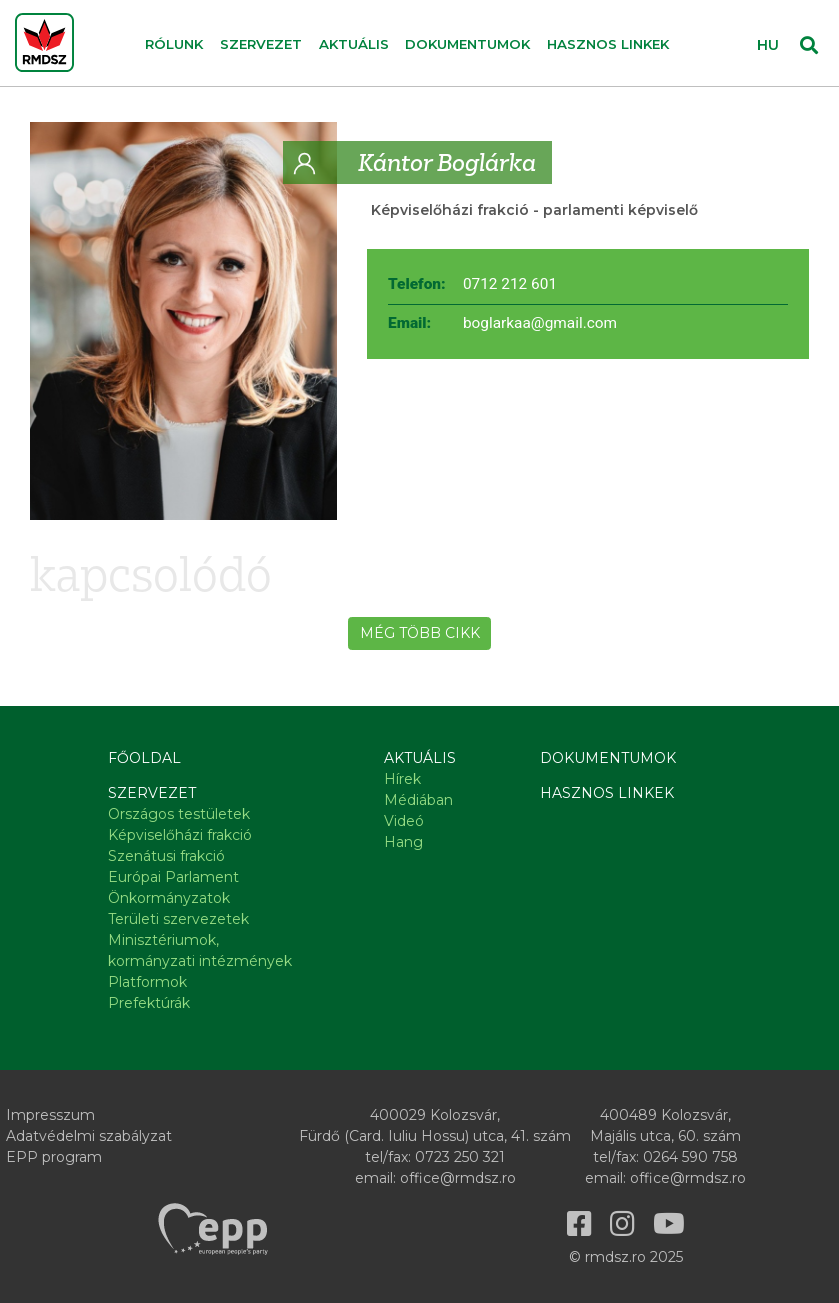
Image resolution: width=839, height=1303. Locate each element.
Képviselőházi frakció (450, 210)
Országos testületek (179, 814)
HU (768, 45)
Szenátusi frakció (166, 856)
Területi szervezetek (178, 919)
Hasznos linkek (608, 44)
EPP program (54, 1157)
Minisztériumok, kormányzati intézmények (200, 950)
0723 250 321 (460, 1157)
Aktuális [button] (354, 44)
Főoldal (144, 758)
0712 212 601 (510, 284)
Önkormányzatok (169, 898)
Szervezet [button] (261, 44)
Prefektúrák (149, 1003)
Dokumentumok (467, 44)
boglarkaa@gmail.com (540, 323)
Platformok (147, 982)
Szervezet (152, 793)
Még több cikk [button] (420, 633)
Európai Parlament (173, 877)
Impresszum (50, 1115)
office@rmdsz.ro (458, 1178)
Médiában (418, 800)
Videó (404, 821)
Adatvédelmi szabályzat (89, 1136)
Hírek (402, 779)
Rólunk (174, 44)
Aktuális (420, 758)
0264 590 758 (690, 1157)
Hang (403, 842)
